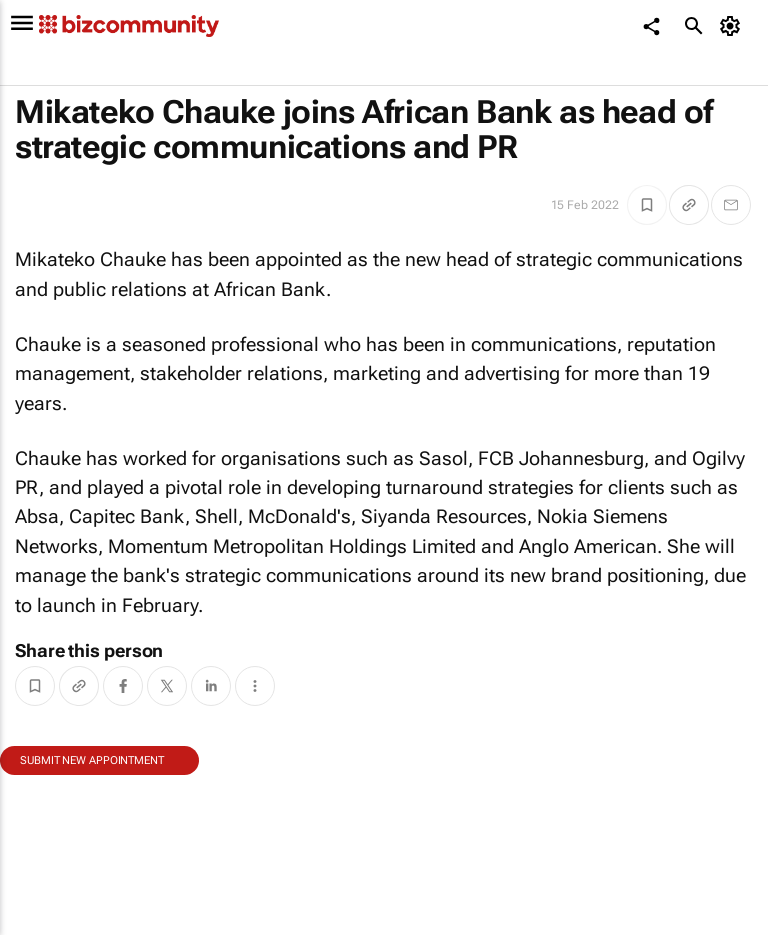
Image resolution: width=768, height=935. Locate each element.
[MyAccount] (733, 26)
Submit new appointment (92, 760)
